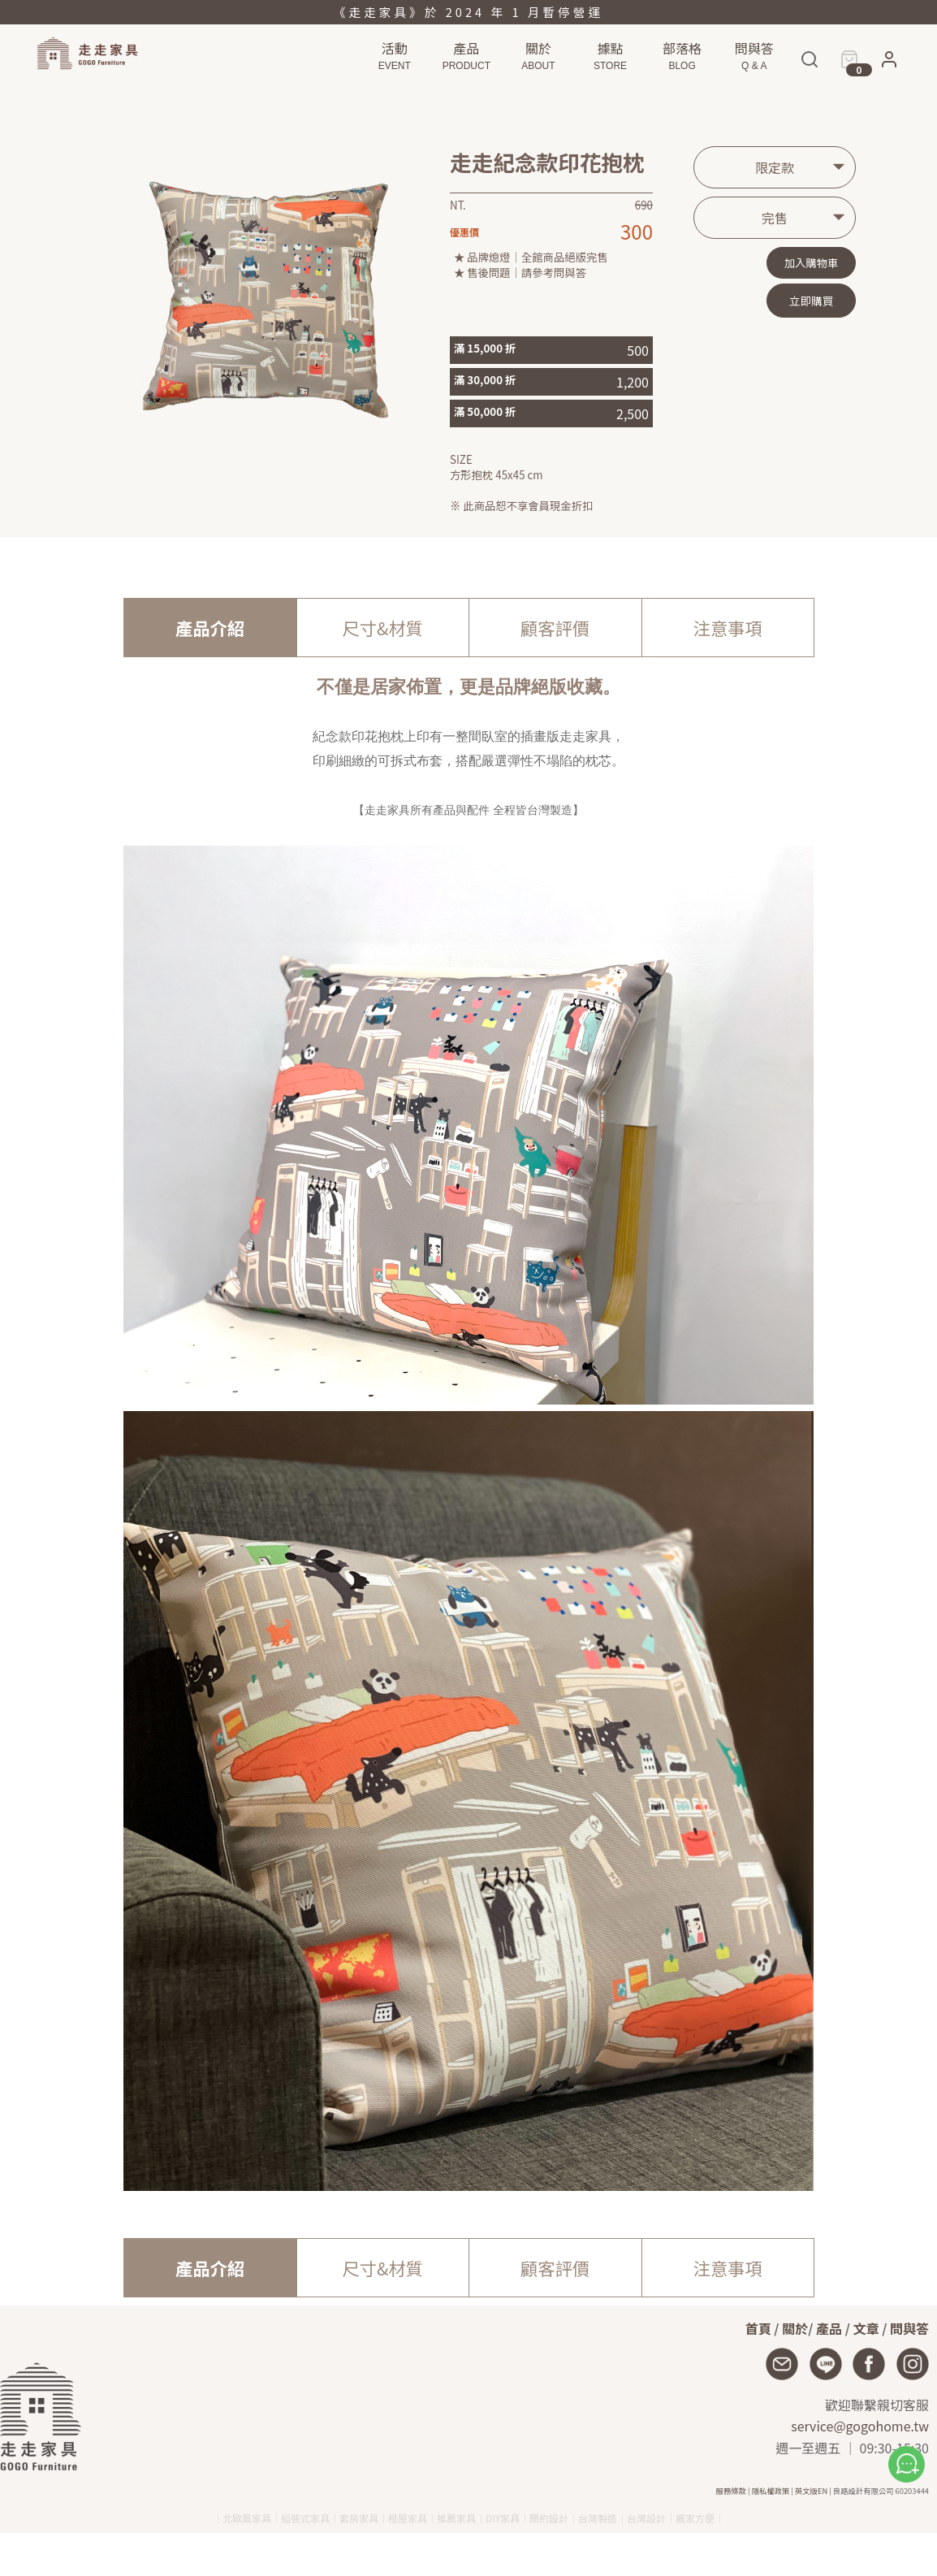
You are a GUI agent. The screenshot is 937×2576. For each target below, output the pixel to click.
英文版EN (811, 2490)
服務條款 (731, 2490)
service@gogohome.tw (860, 2425)
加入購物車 (811, 263)
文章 (866, 2328)
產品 (829, 2328)
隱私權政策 (771, 2490)
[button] (889, 63)
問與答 (909, 2328)
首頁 (758, 2328)
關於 (795, 2328)
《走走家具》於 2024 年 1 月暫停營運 (468, 11)
